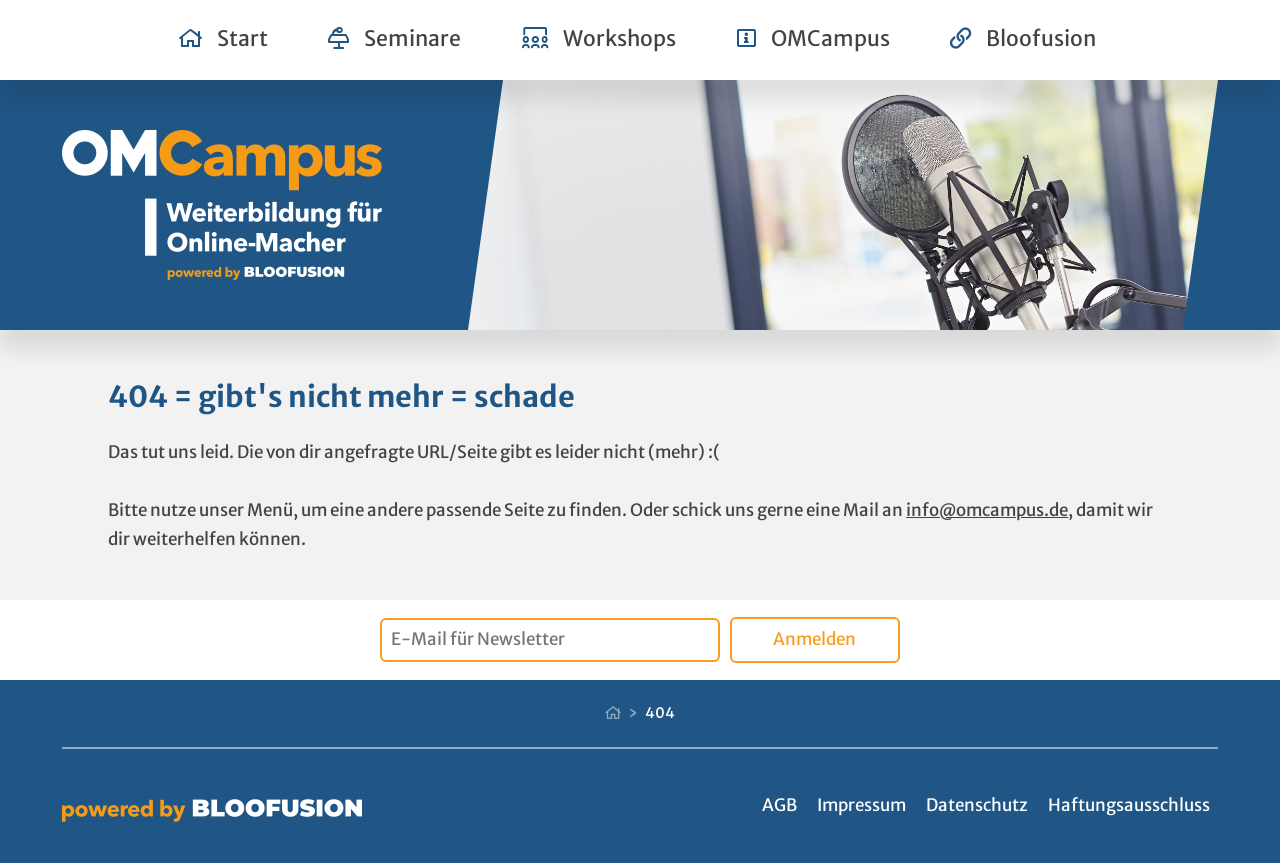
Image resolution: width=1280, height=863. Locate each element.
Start (223, 38)
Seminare (394, 38)
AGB (779, 805)
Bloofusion (1023, 38)
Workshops (599, 38)
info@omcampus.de (987, 510)
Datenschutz (977, 805)
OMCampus (813, 38)
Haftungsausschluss (1129, 805)
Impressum (861, 805)
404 (660, 713)
